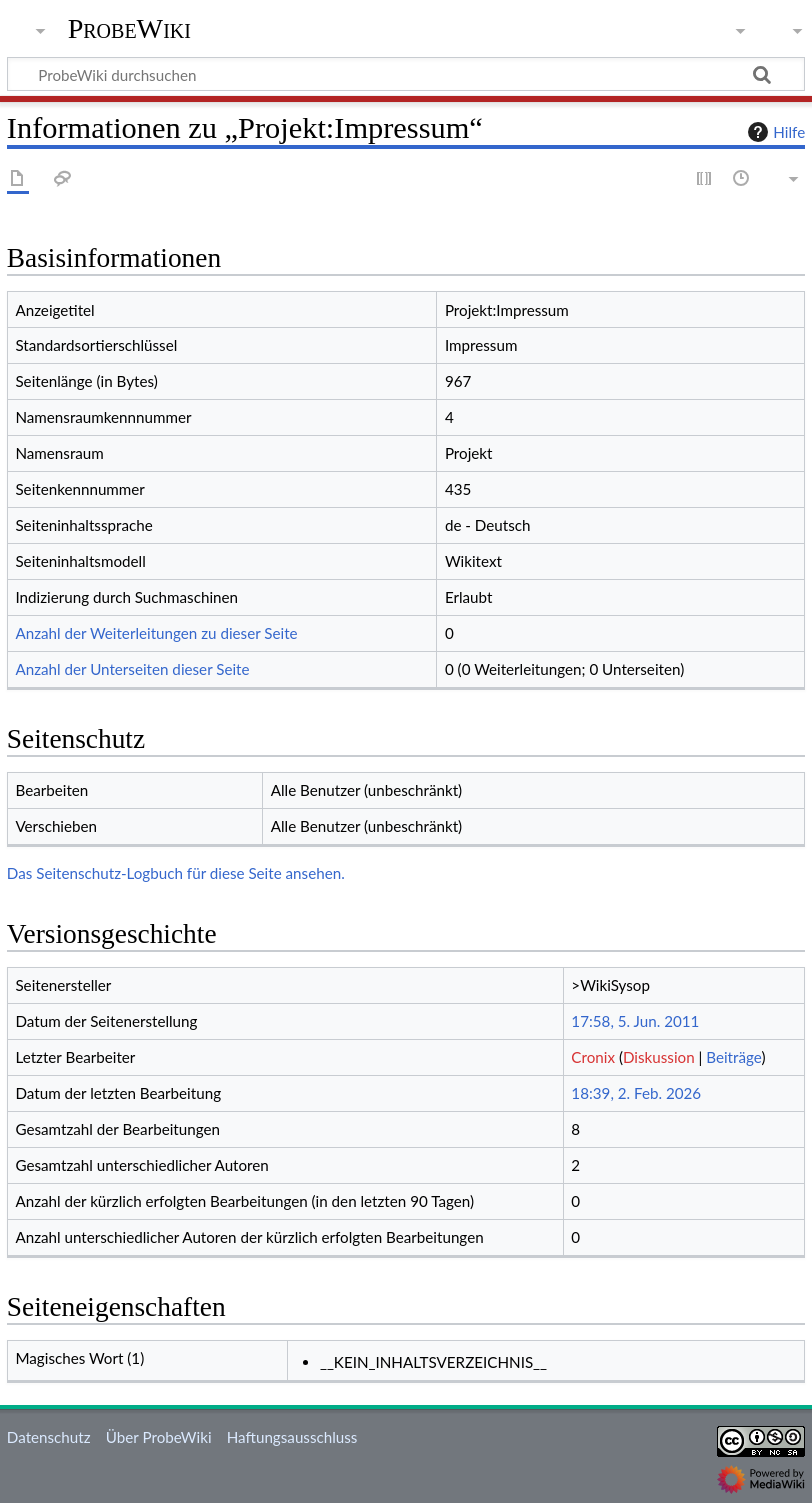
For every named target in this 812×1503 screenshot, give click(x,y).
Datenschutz (49, 1437)
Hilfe (774, 132)
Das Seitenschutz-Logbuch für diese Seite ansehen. (176, 873)
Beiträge (733, 1057)
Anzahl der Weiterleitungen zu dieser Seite (156, 633)
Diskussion (659, 1057)
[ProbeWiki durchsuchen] (406, 74)
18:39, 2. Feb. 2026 (636, 1093)
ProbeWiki (129, 29)
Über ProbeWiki (159, 1437)
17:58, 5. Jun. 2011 (635, 1021)
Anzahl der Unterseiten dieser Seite (132, 669)
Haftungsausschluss (292, 1437)
